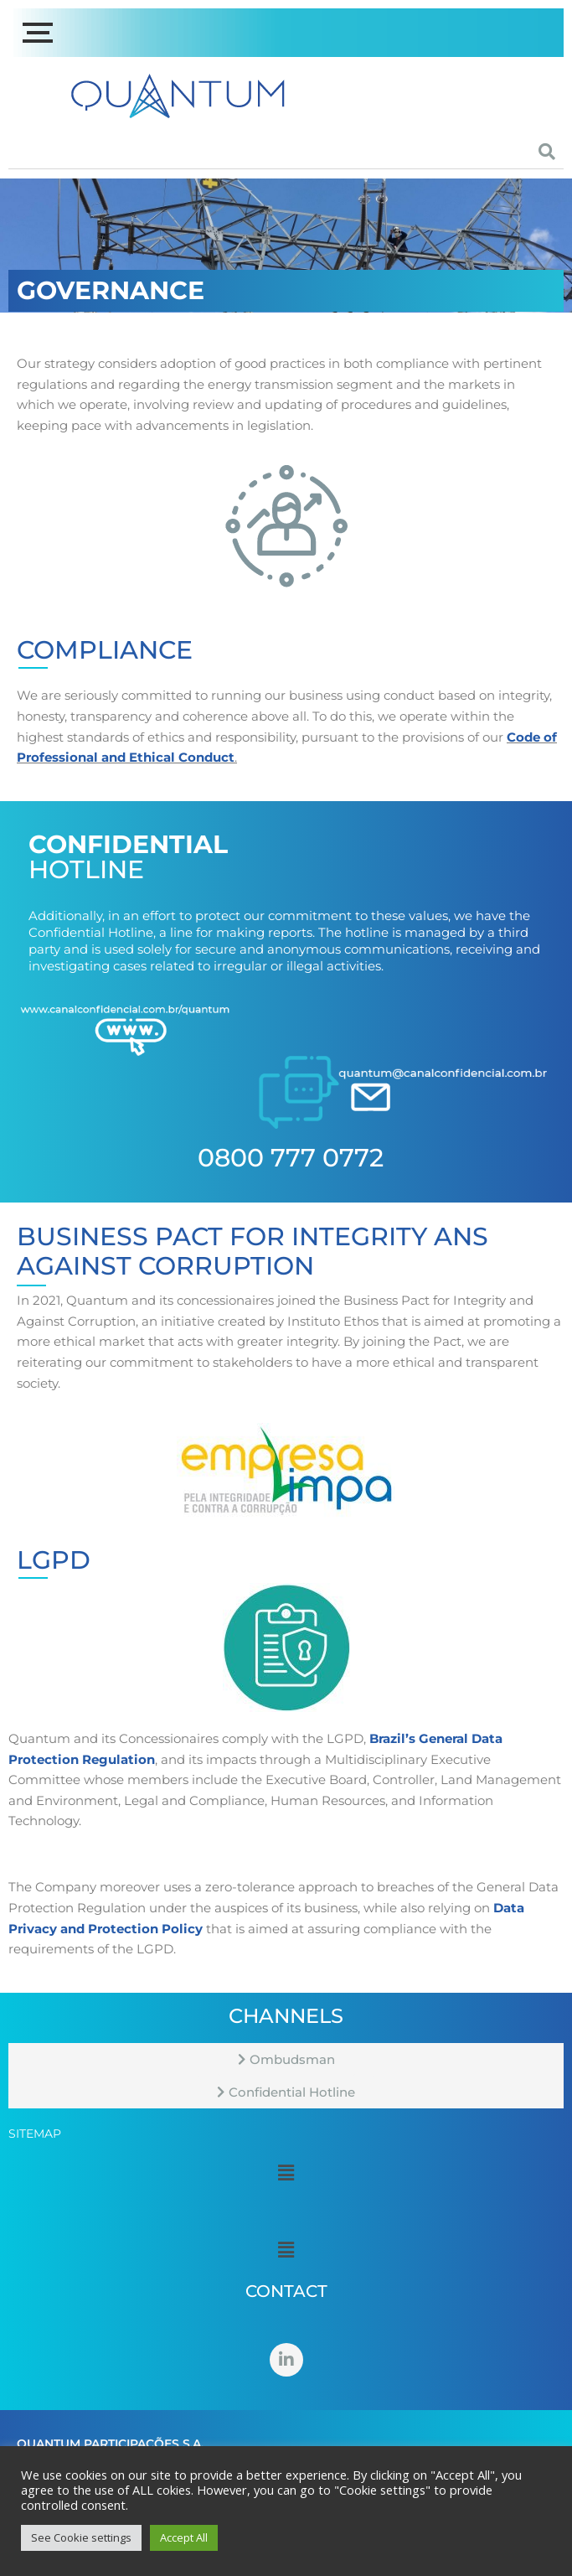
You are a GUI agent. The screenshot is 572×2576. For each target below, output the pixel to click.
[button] (285, 2172)
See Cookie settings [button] (81, 2537)
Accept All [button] (184, 2537)
